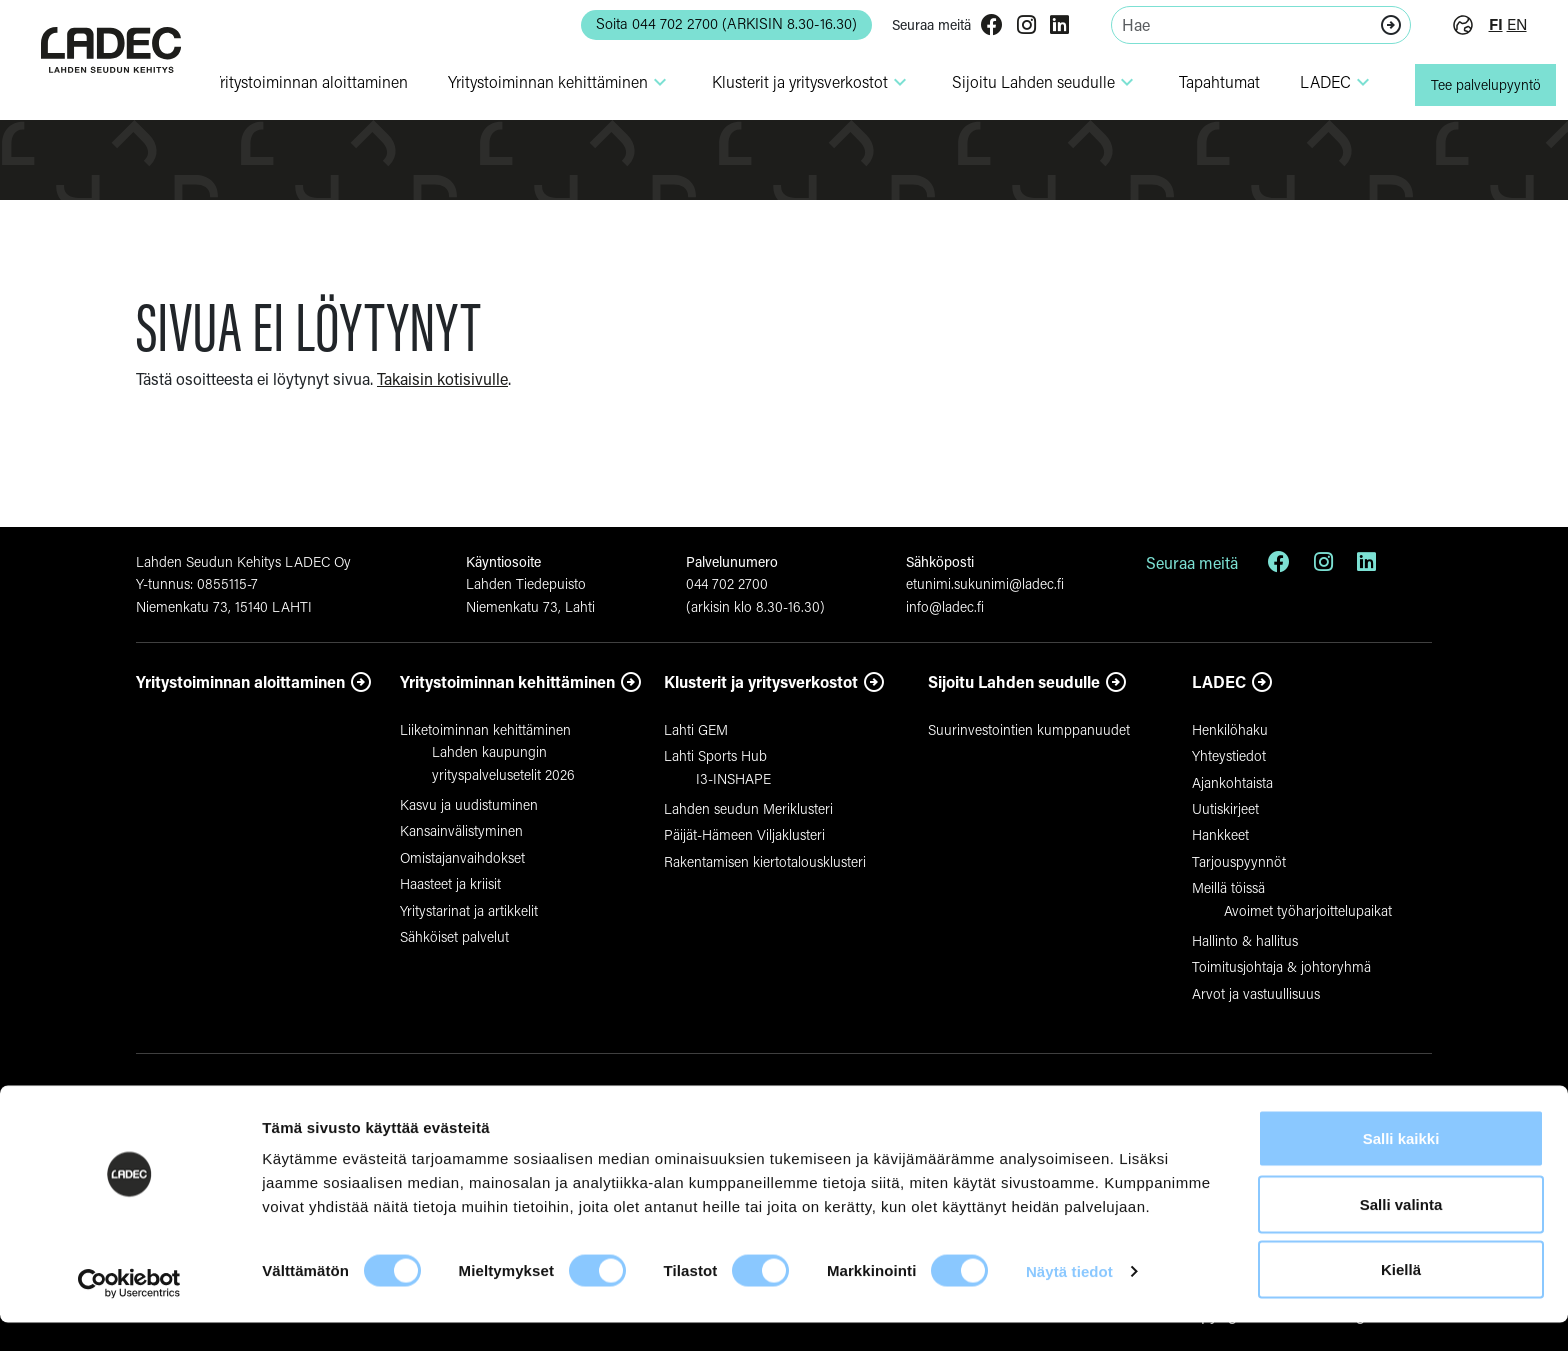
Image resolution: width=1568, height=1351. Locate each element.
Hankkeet (1220, 834)
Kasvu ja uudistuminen (469, 804)
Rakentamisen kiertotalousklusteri (765, 861)
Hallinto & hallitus (1245, 940)
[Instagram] (1013, 26)
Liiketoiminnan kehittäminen (485, 729)
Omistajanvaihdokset (462, 857)
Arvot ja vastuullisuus (1256, 993)
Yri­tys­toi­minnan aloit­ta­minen (296, 81)
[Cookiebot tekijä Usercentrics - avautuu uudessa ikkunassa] (129, 1312)
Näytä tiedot (1069, 1299)
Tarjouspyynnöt (1239, 861)
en (1505, 24)
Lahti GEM (696, 729)
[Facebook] (979, 26)
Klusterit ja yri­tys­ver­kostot (798, 82)
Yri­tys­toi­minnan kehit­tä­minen (546, 82)
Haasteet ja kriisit (450, 883)
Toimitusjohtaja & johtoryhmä (1281, 966)
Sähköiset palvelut (454, 936)
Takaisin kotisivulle (442, 378)
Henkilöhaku (1230, 729)
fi (1483, 24)
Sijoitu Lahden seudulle (1031, 82)
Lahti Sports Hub (715, 755)
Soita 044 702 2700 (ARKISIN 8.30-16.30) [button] (703, 23)
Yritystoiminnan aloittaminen (240, 681)
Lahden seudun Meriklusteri (748, 808)
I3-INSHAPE (733, 778)
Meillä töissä (1228, 887)
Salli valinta (1401, 1232)
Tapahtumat (1205, 81)
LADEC (1323, 82)
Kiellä (1401, 1297)
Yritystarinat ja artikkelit (469, 910)
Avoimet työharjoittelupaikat (1308, 910)
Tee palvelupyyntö (1478, 84)
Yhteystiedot (1229, 755)
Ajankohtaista (1232, 782)
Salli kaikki (1401, 1166)
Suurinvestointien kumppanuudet (1029, 729)
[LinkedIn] (1046, 26)
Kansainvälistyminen (461, 830)
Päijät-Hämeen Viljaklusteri (744, 834)
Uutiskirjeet (1225, 808)
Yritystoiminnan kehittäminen (507, 681)
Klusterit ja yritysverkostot (761, 681)
